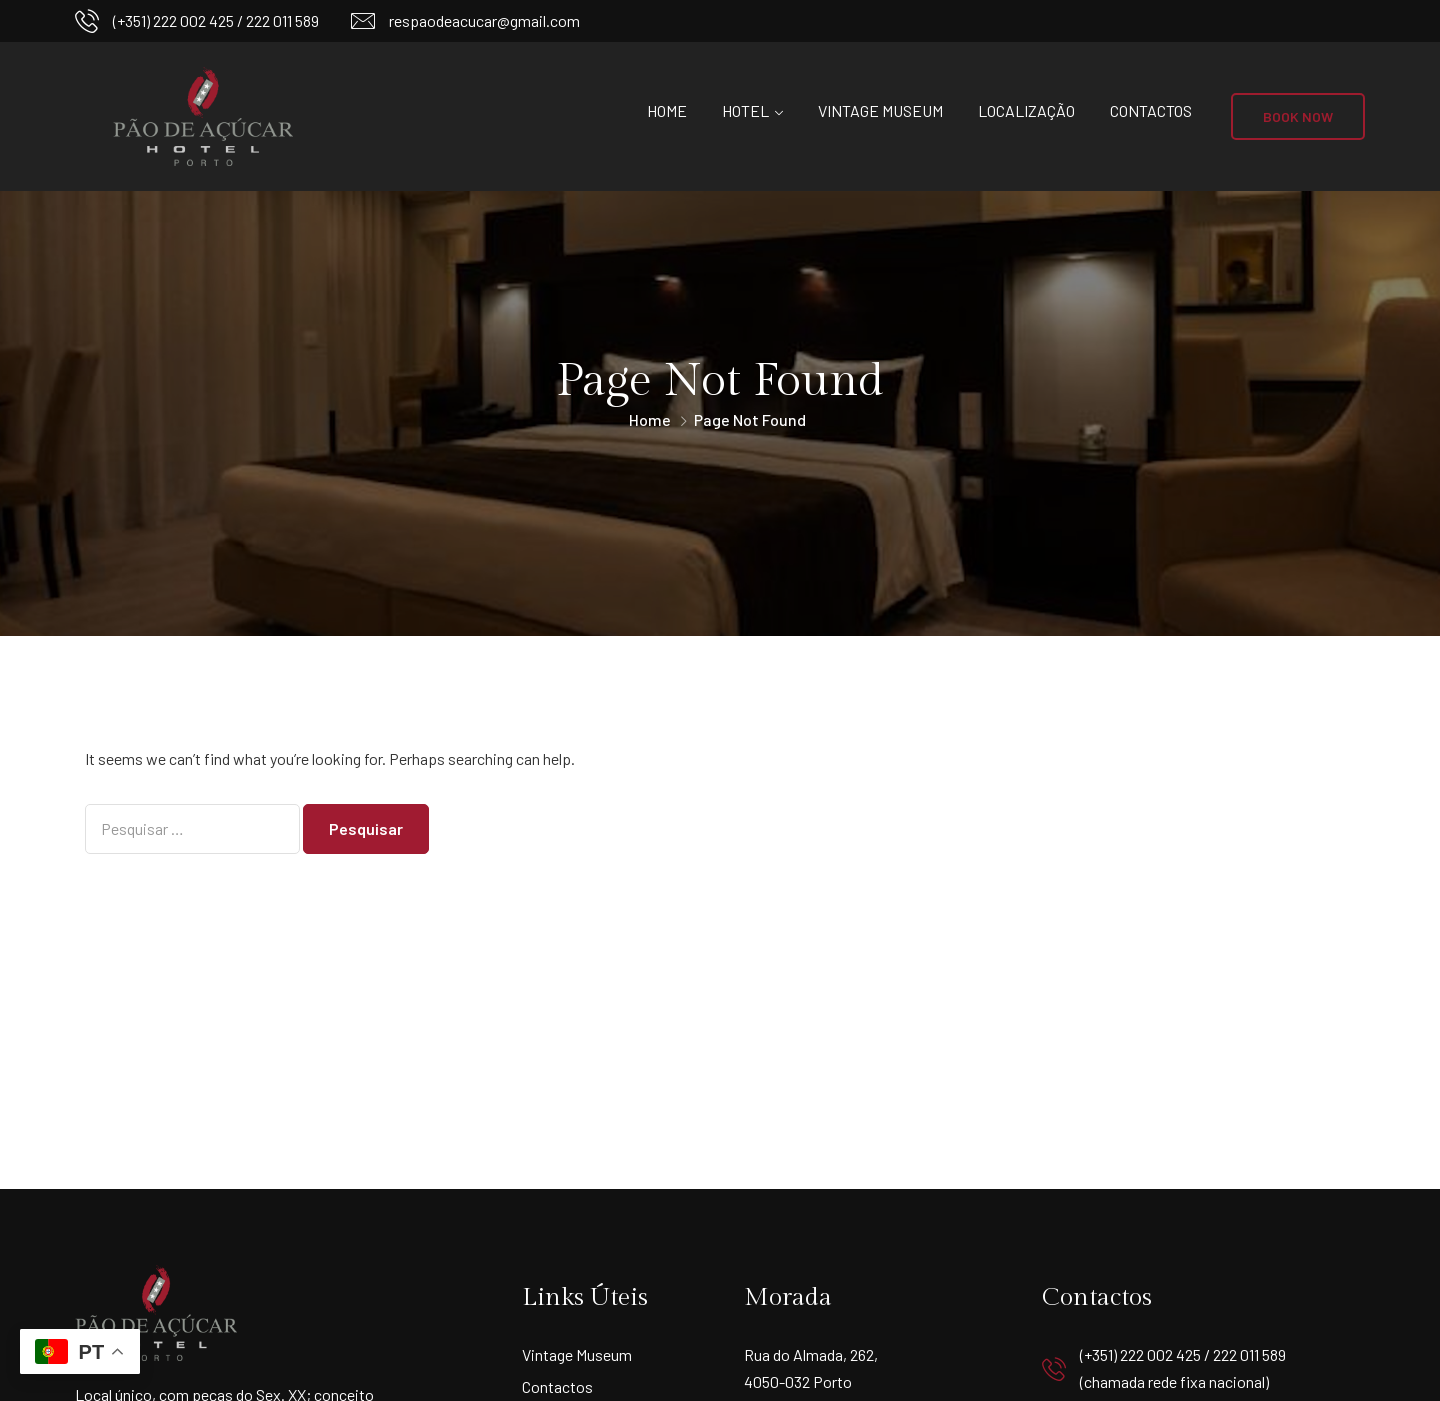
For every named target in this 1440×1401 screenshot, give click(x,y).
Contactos (1151, 110)
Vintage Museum (880, 110)
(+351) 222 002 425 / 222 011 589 (216, 20)
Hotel (745, 110)
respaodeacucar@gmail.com (484, 20)
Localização (1026, 110)
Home (667, 110)
